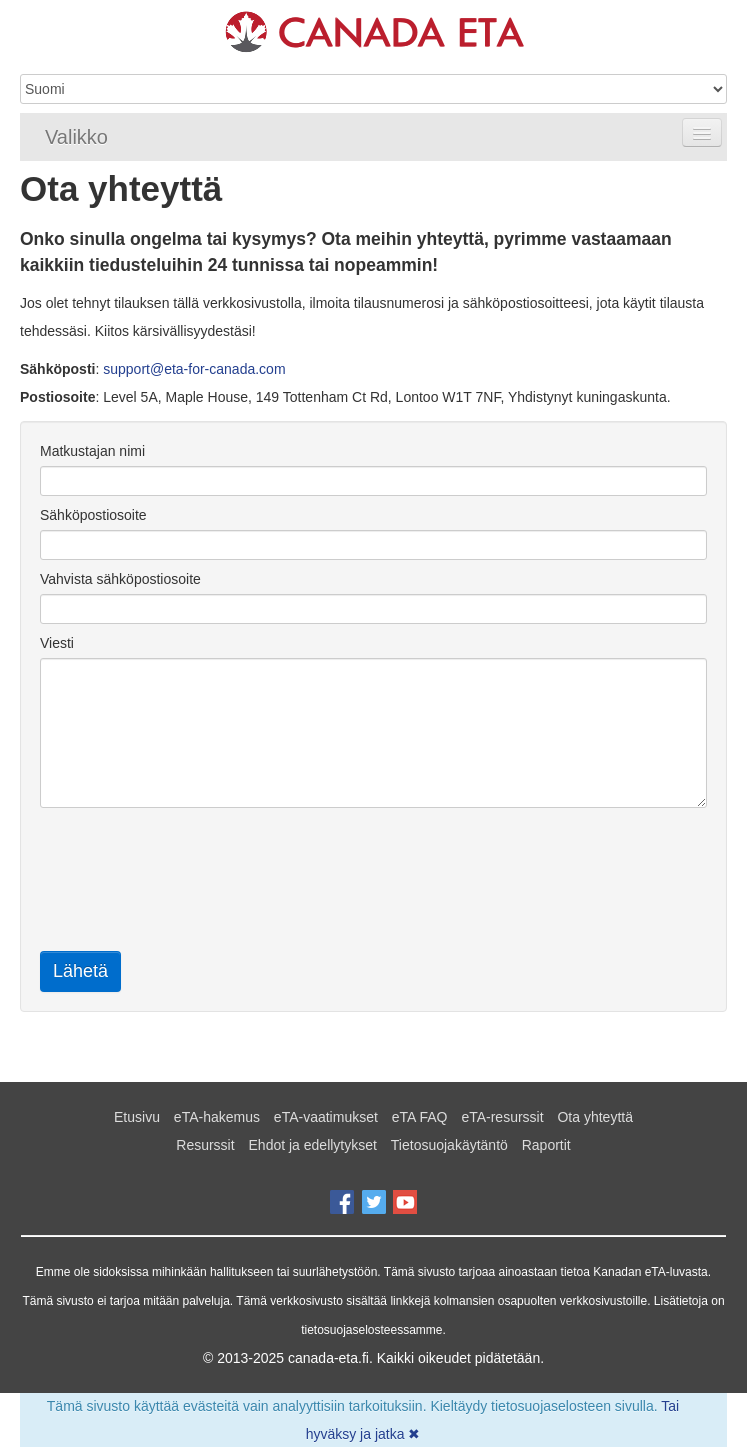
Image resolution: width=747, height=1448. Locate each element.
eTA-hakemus (217, 1117)
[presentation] (192, 884)
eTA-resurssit (502, 1117)
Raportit (546, 1145)
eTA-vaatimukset (326, 1117)
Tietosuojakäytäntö (449, 1145)
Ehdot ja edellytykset (313, 1145)
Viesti (57, 643)
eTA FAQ (420, 1117)
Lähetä (80, 971)
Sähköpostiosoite (93, 515)
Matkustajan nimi (92, 451)
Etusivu (137, 1117)
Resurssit (205, 1145)
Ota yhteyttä (594, 1117)
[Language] (373, 89)
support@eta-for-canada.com (194, 369)
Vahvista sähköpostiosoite (120, 579)
